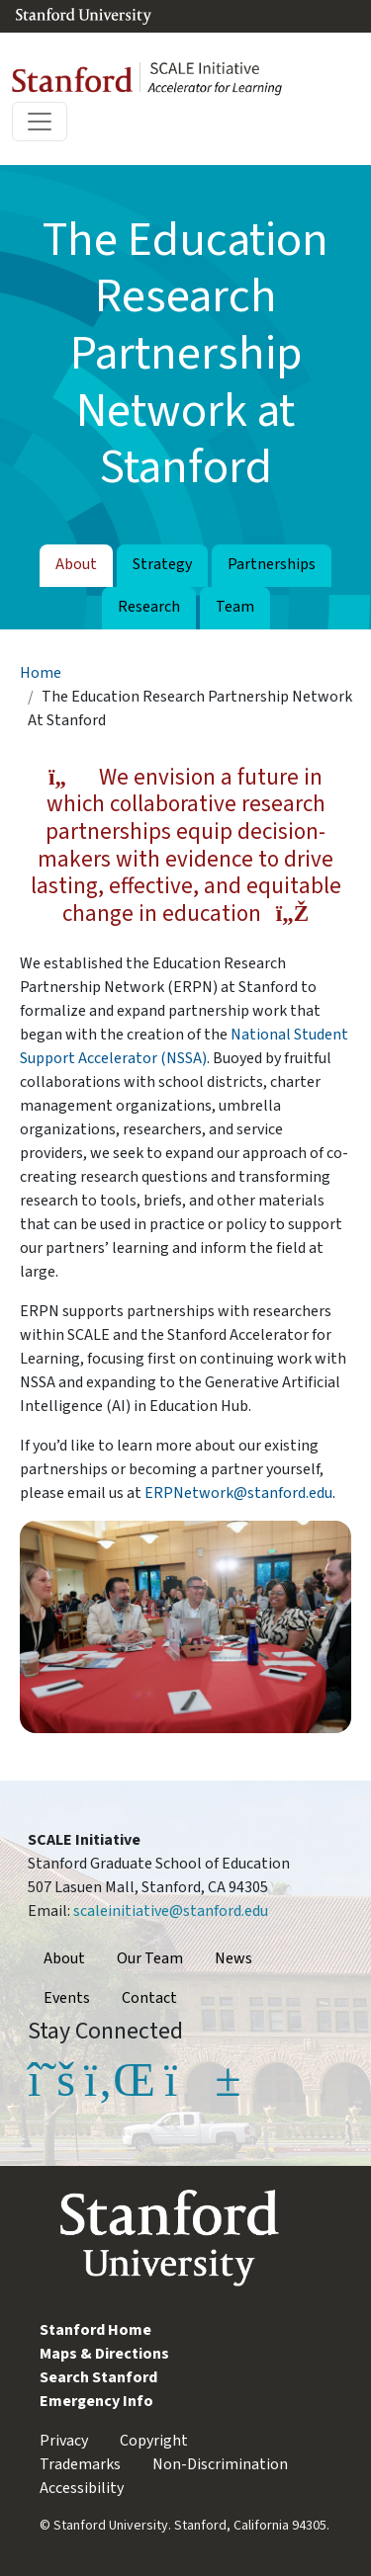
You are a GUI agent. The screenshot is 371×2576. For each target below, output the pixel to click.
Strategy (162, 564)
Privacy (64, 2440)
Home (40, 673)
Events (67, 1998)
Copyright (154, 2440)
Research (149, 607)
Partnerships (272, 564)
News (233, 1958)
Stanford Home (95, 2330)
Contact (149, 1998)
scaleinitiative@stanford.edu (170, 1911)
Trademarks (80, 2464)
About (76, 564)
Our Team (150, 1958)
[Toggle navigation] (39, 121)
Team (235, 607)
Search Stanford (98, 2377)
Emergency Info (96, 2401)
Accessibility (82, 2488)
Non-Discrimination (220, 2464)
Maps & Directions (104, 2354)
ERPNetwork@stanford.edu (238, 1493)
